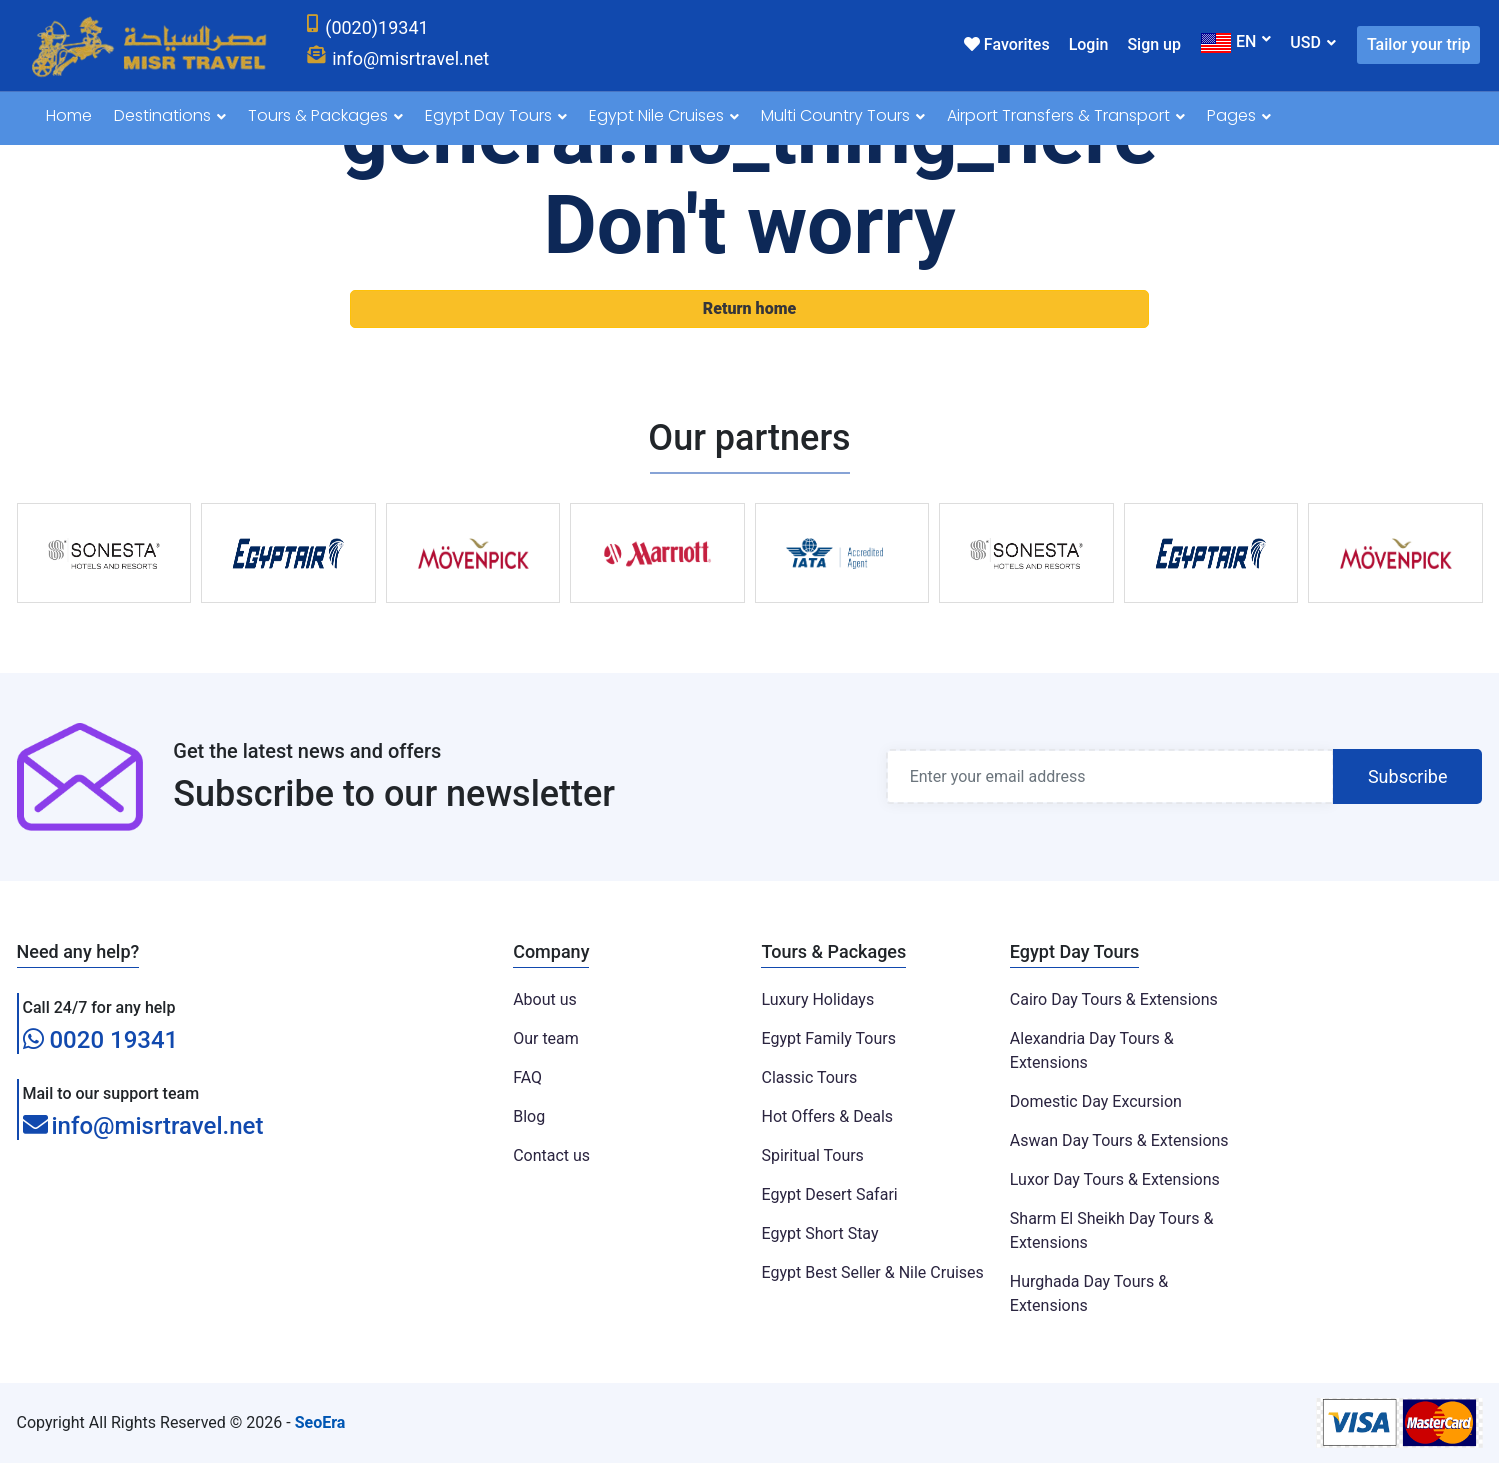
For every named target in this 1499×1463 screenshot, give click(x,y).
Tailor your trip (1419, 44)
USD (1305, 42)
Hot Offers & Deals (827, 1116)
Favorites (1007, 44)
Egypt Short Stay (819, 1233)
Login (1089, 44)
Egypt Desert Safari (829, 1194)
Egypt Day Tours (496, 115)
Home (69, 115)
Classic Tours (809, 1077)
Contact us (551, 1155)
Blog (529, 1116)
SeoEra (320, 1422)
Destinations (170, 115)
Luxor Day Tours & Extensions (1115, 1179)
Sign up (1154, 44)
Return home (749, 308)
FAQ (527, 1077)
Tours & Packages (325, 115)
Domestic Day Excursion (1096, 1101)
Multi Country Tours (843, 115)
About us (545, 999)
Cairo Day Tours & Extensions (1114, 999)
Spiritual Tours (812, 1155)
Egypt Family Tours (828, 1038)
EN (1228, 43)
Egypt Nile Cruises (664, 115)
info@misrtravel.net (143, 1126)
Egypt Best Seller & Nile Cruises (872, 1272)
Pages (1239, 115)
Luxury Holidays (817, 999)
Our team (546, 1038)
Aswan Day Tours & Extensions (1119, 1140)
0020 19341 (101, 1040)
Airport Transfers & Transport (1066, 115)
